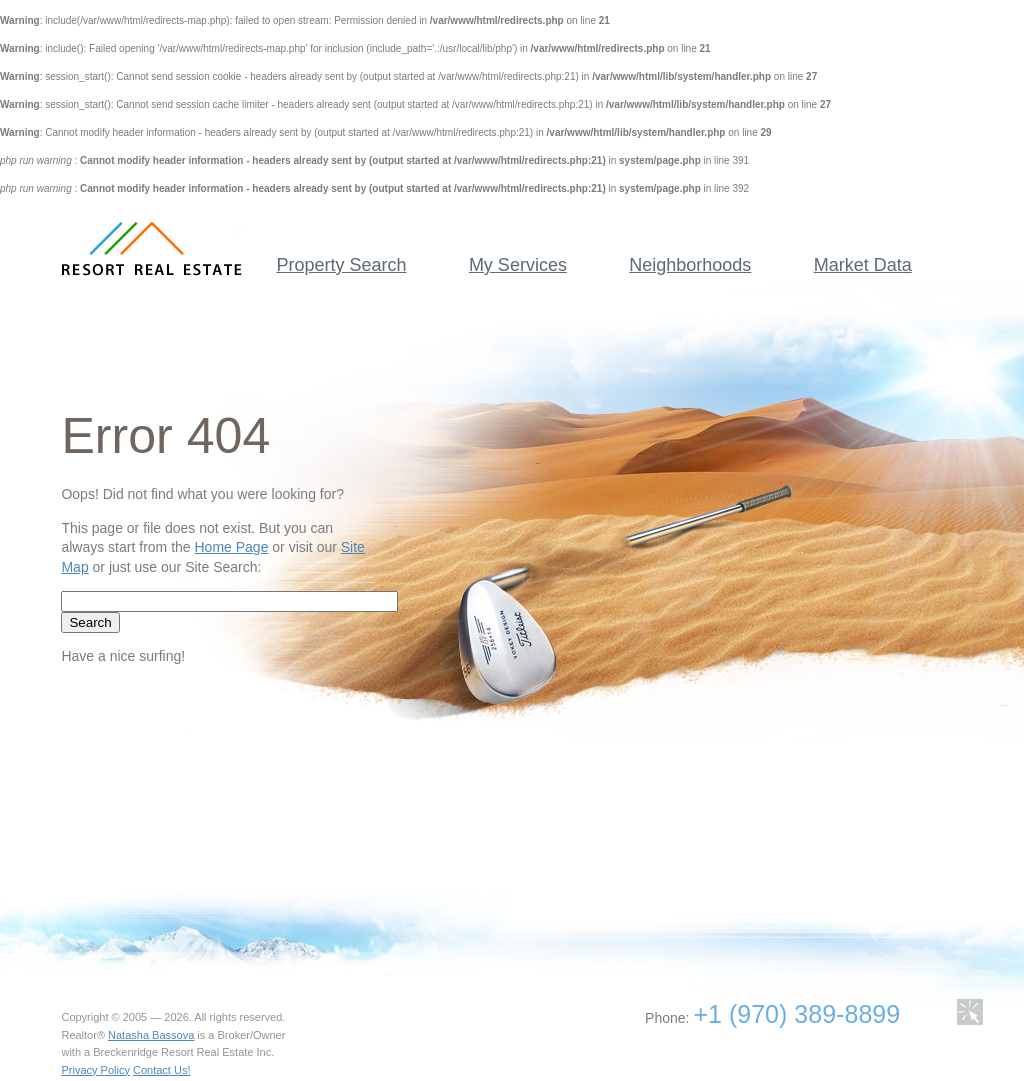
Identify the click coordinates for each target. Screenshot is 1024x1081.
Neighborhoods (690, 265)
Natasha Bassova (151, 1035)
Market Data (863, 265)
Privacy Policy (95, 1070)
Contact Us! (161, 1070)
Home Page (231, 547)
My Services (518, 265)
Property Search (341, 265)
